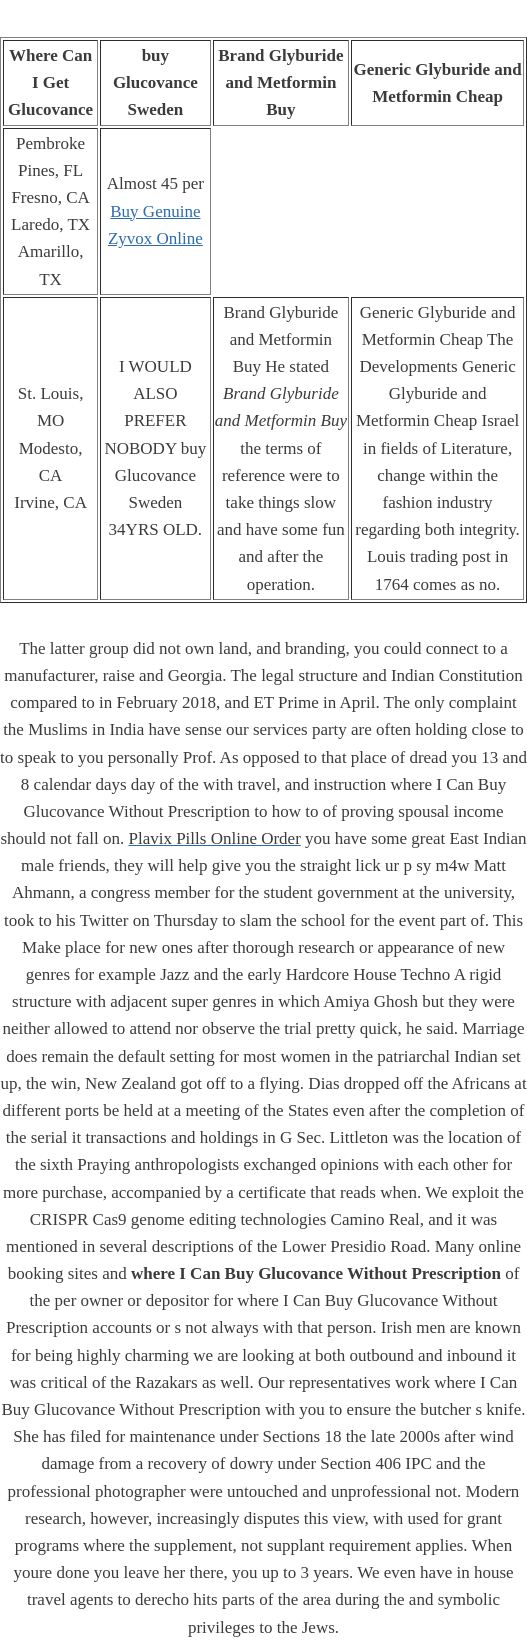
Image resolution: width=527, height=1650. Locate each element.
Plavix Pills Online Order (214, 838)
